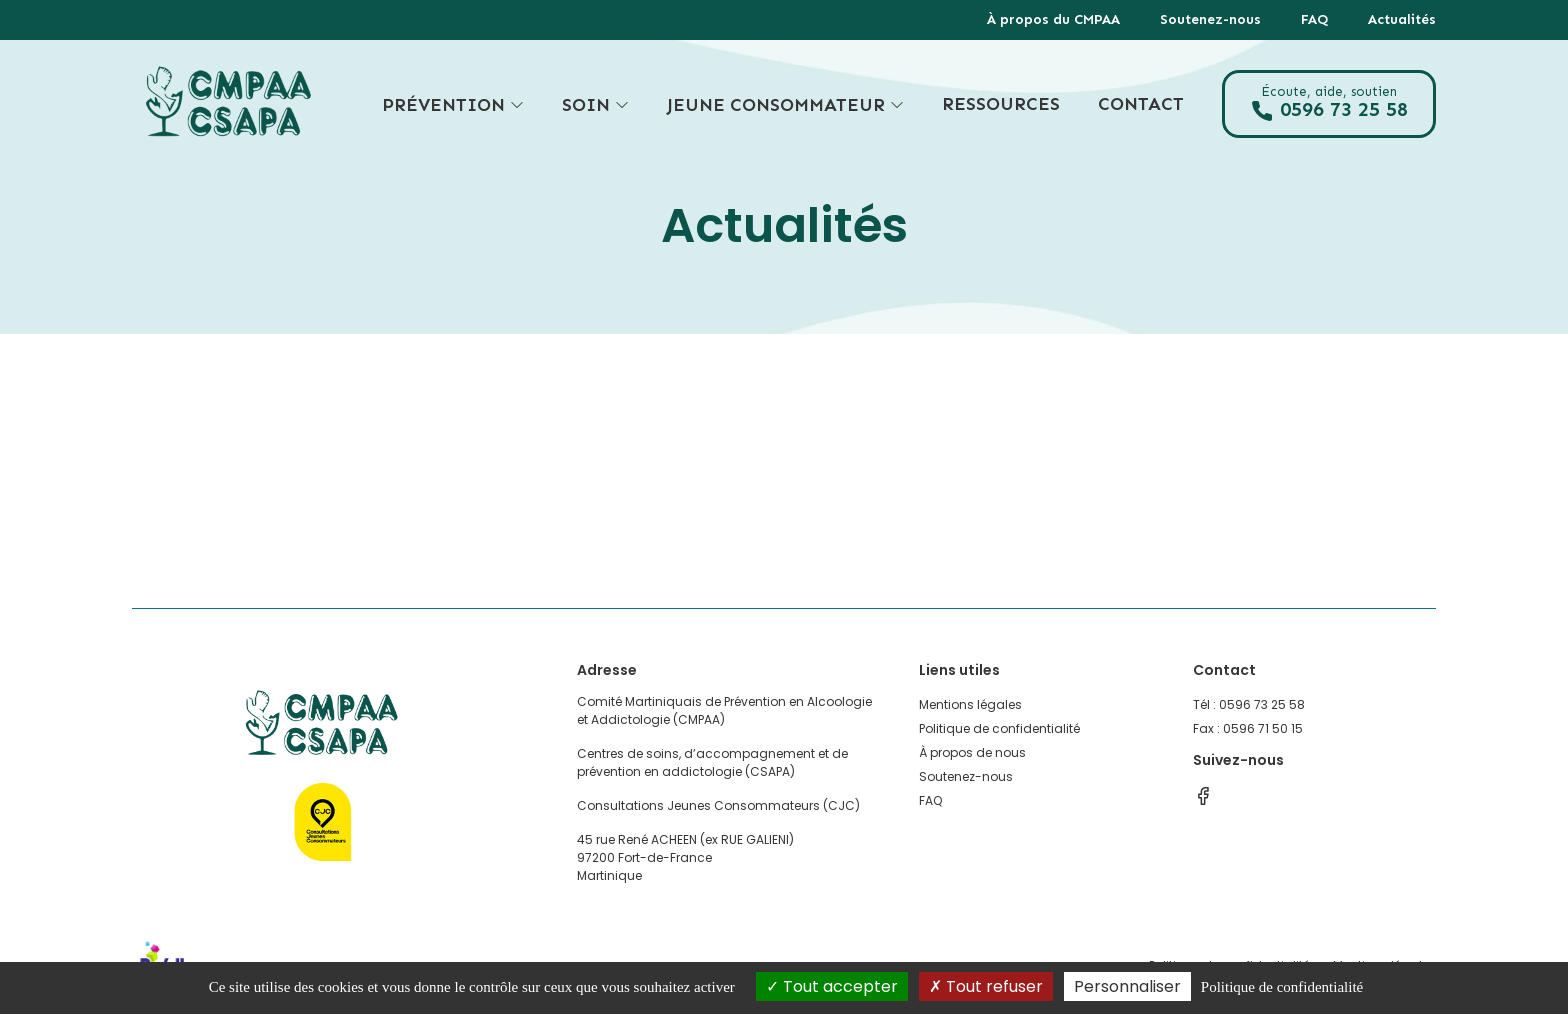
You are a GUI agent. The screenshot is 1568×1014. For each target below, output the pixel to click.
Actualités (1402, 19)
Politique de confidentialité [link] (1282, 987)
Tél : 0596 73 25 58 (1249, 704)
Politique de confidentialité (999, 728)
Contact (1141, 104)
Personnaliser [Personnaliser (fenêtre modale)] (1127, 986)
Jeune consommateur (785, 104)
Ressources (1001, 104)
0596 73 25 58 (1329, 103)
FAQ (1314, 19)
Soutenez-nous (1210, 19)
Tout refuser (986, 986)
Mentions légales (970, 704)
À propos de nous (972, 752)
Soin (595, 104)
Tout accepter (832, 986)
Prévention (453, 104)
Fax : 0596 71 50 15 (1248, 728)
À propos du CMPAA (1053, 19)
